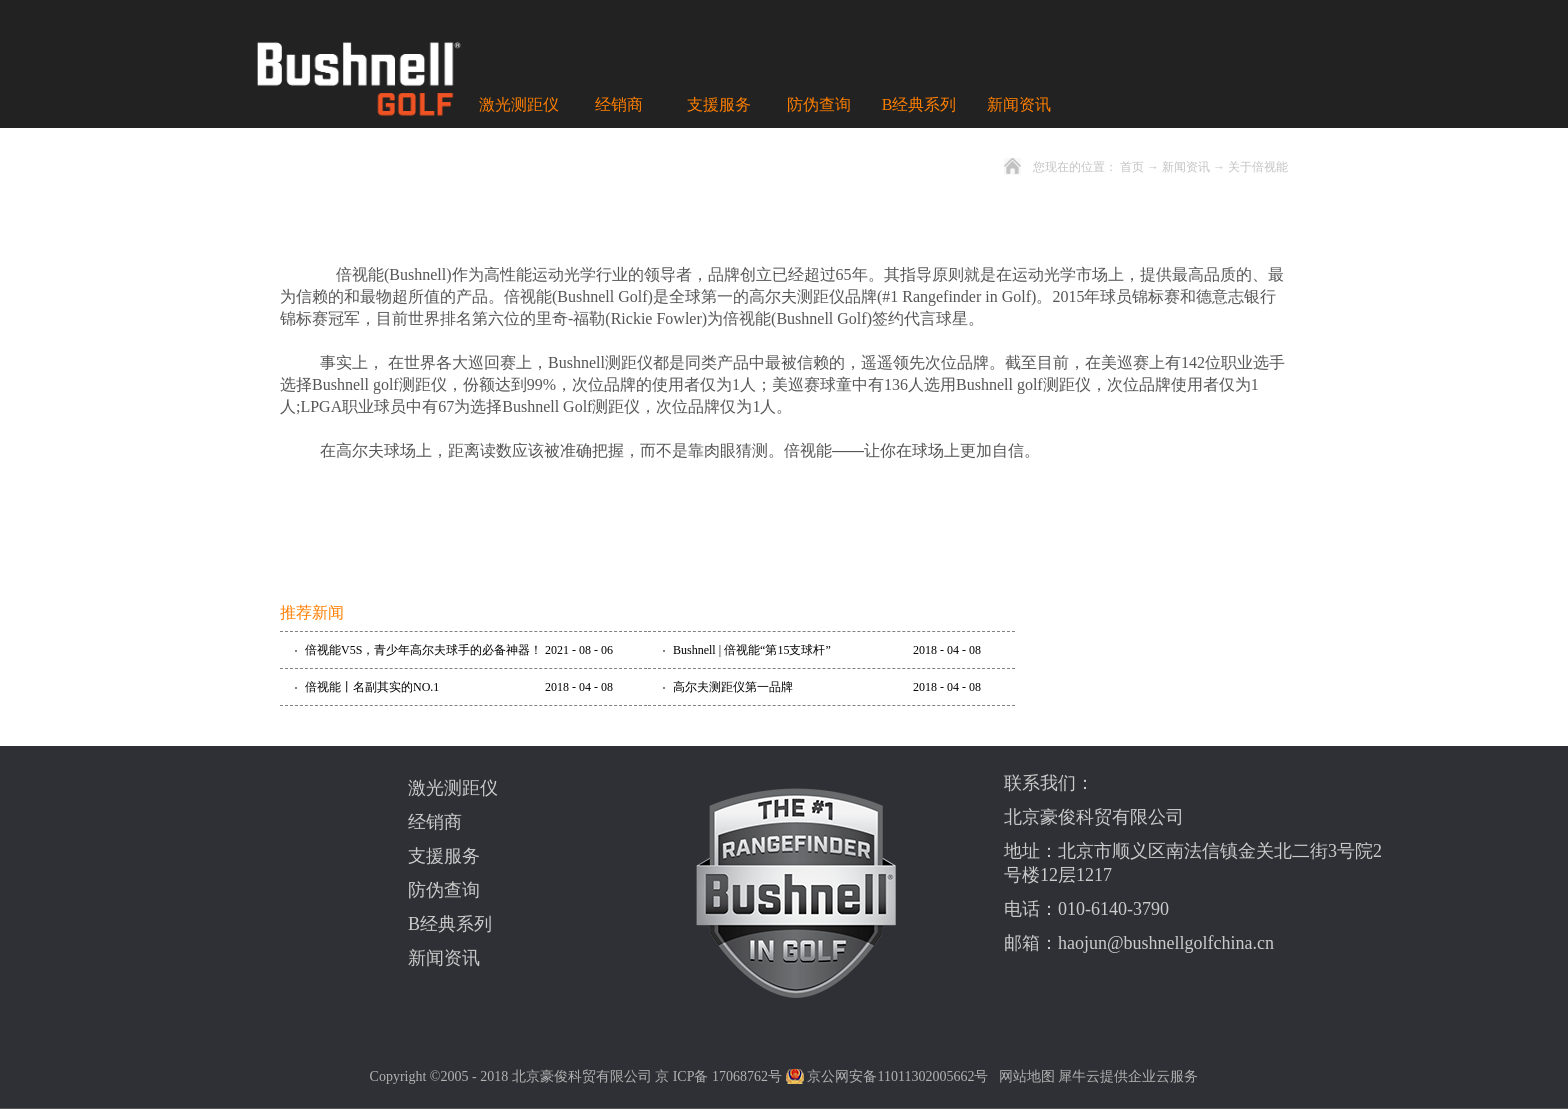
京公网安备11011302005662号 (897, 1076)
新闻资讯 (1186, 167)
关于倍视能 (1258, 167)
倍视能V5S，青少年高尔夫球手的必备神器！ (423, 650)
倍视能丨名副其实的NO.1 (372, 687)
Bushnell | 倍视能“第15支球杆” (752, 650)
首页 (1132, 167)
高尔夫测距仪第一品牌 (733, 687)
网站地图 (1023, 1076)
